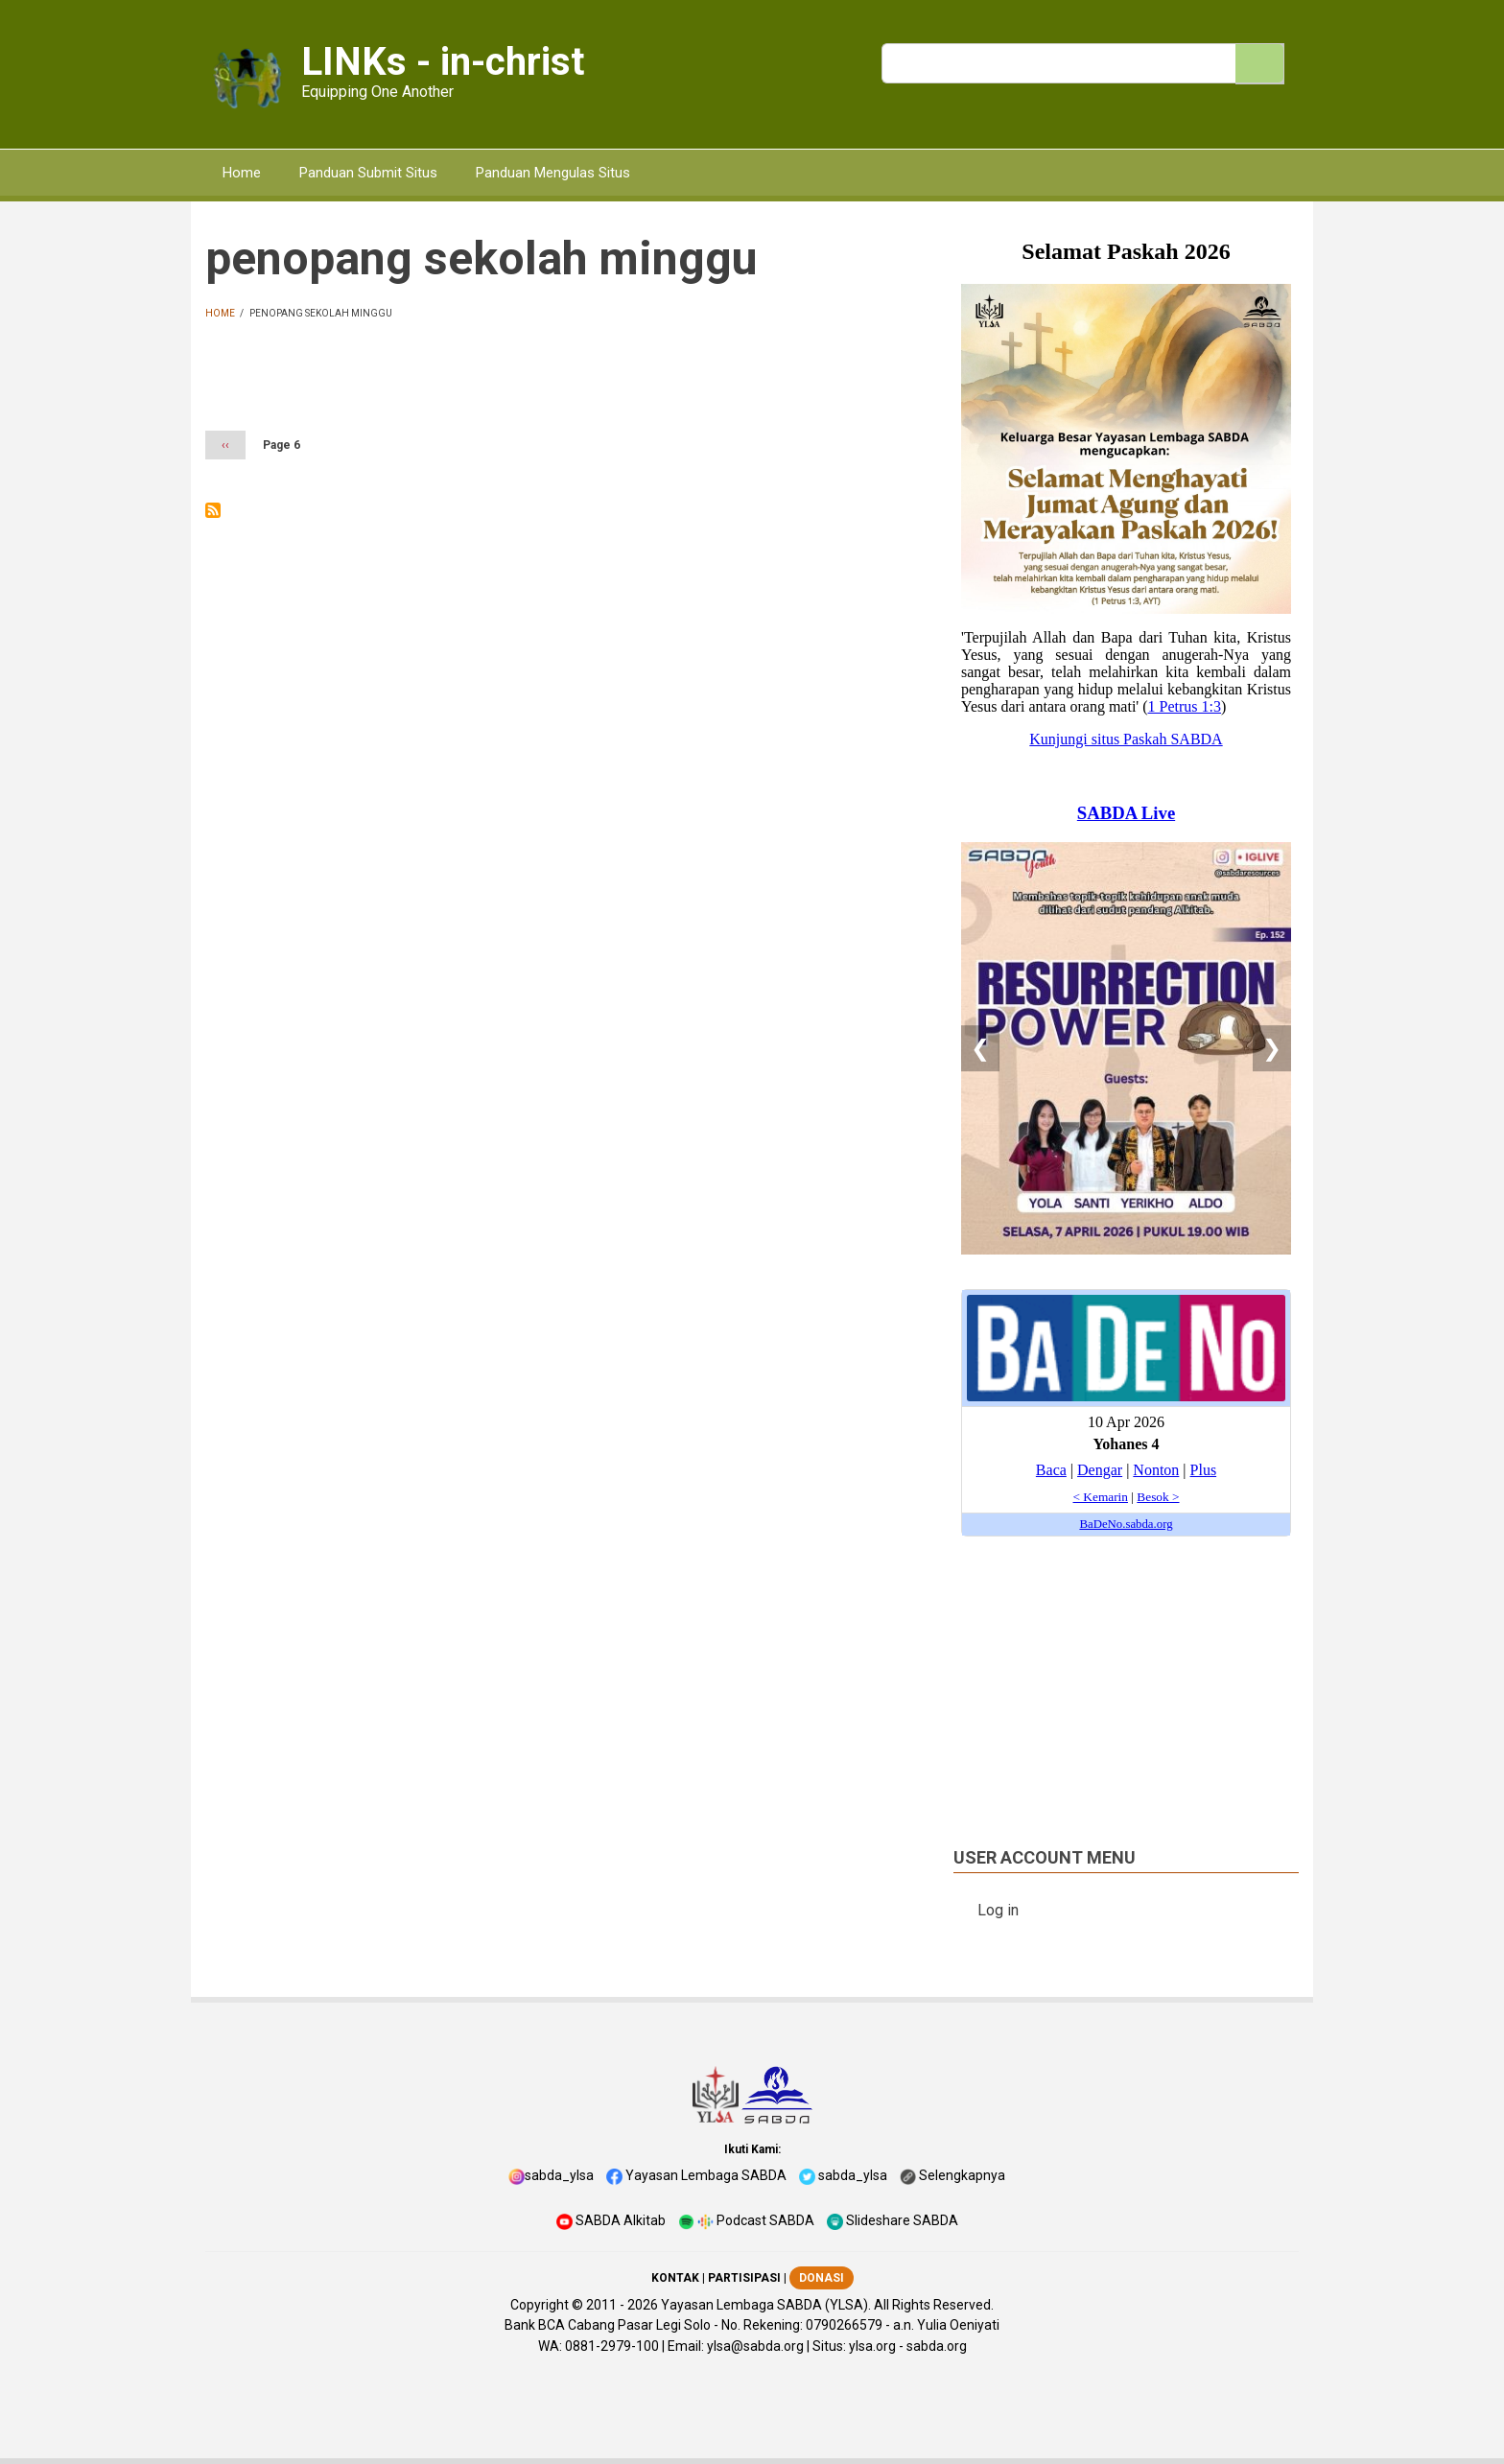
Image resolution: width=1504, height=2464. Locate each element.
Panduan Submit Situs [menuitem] (368, 172)
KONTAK (675, 2278)
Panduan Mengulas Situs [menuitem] (553, 172)
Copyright (539, 2304)
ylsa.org (872, 2346)
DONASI (821, 2278)
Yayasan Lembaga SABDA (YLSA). (766, 2304)
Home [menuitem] (242, 172)
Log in (998, 1910)
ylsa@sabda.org (755, 2346)
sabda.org (936, 2346)
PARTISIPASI (744, 2278)
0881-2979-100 (612, 2346)
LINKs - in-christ (442, 61)
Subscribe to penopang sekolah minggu (213, 510)
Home (220, 313)
